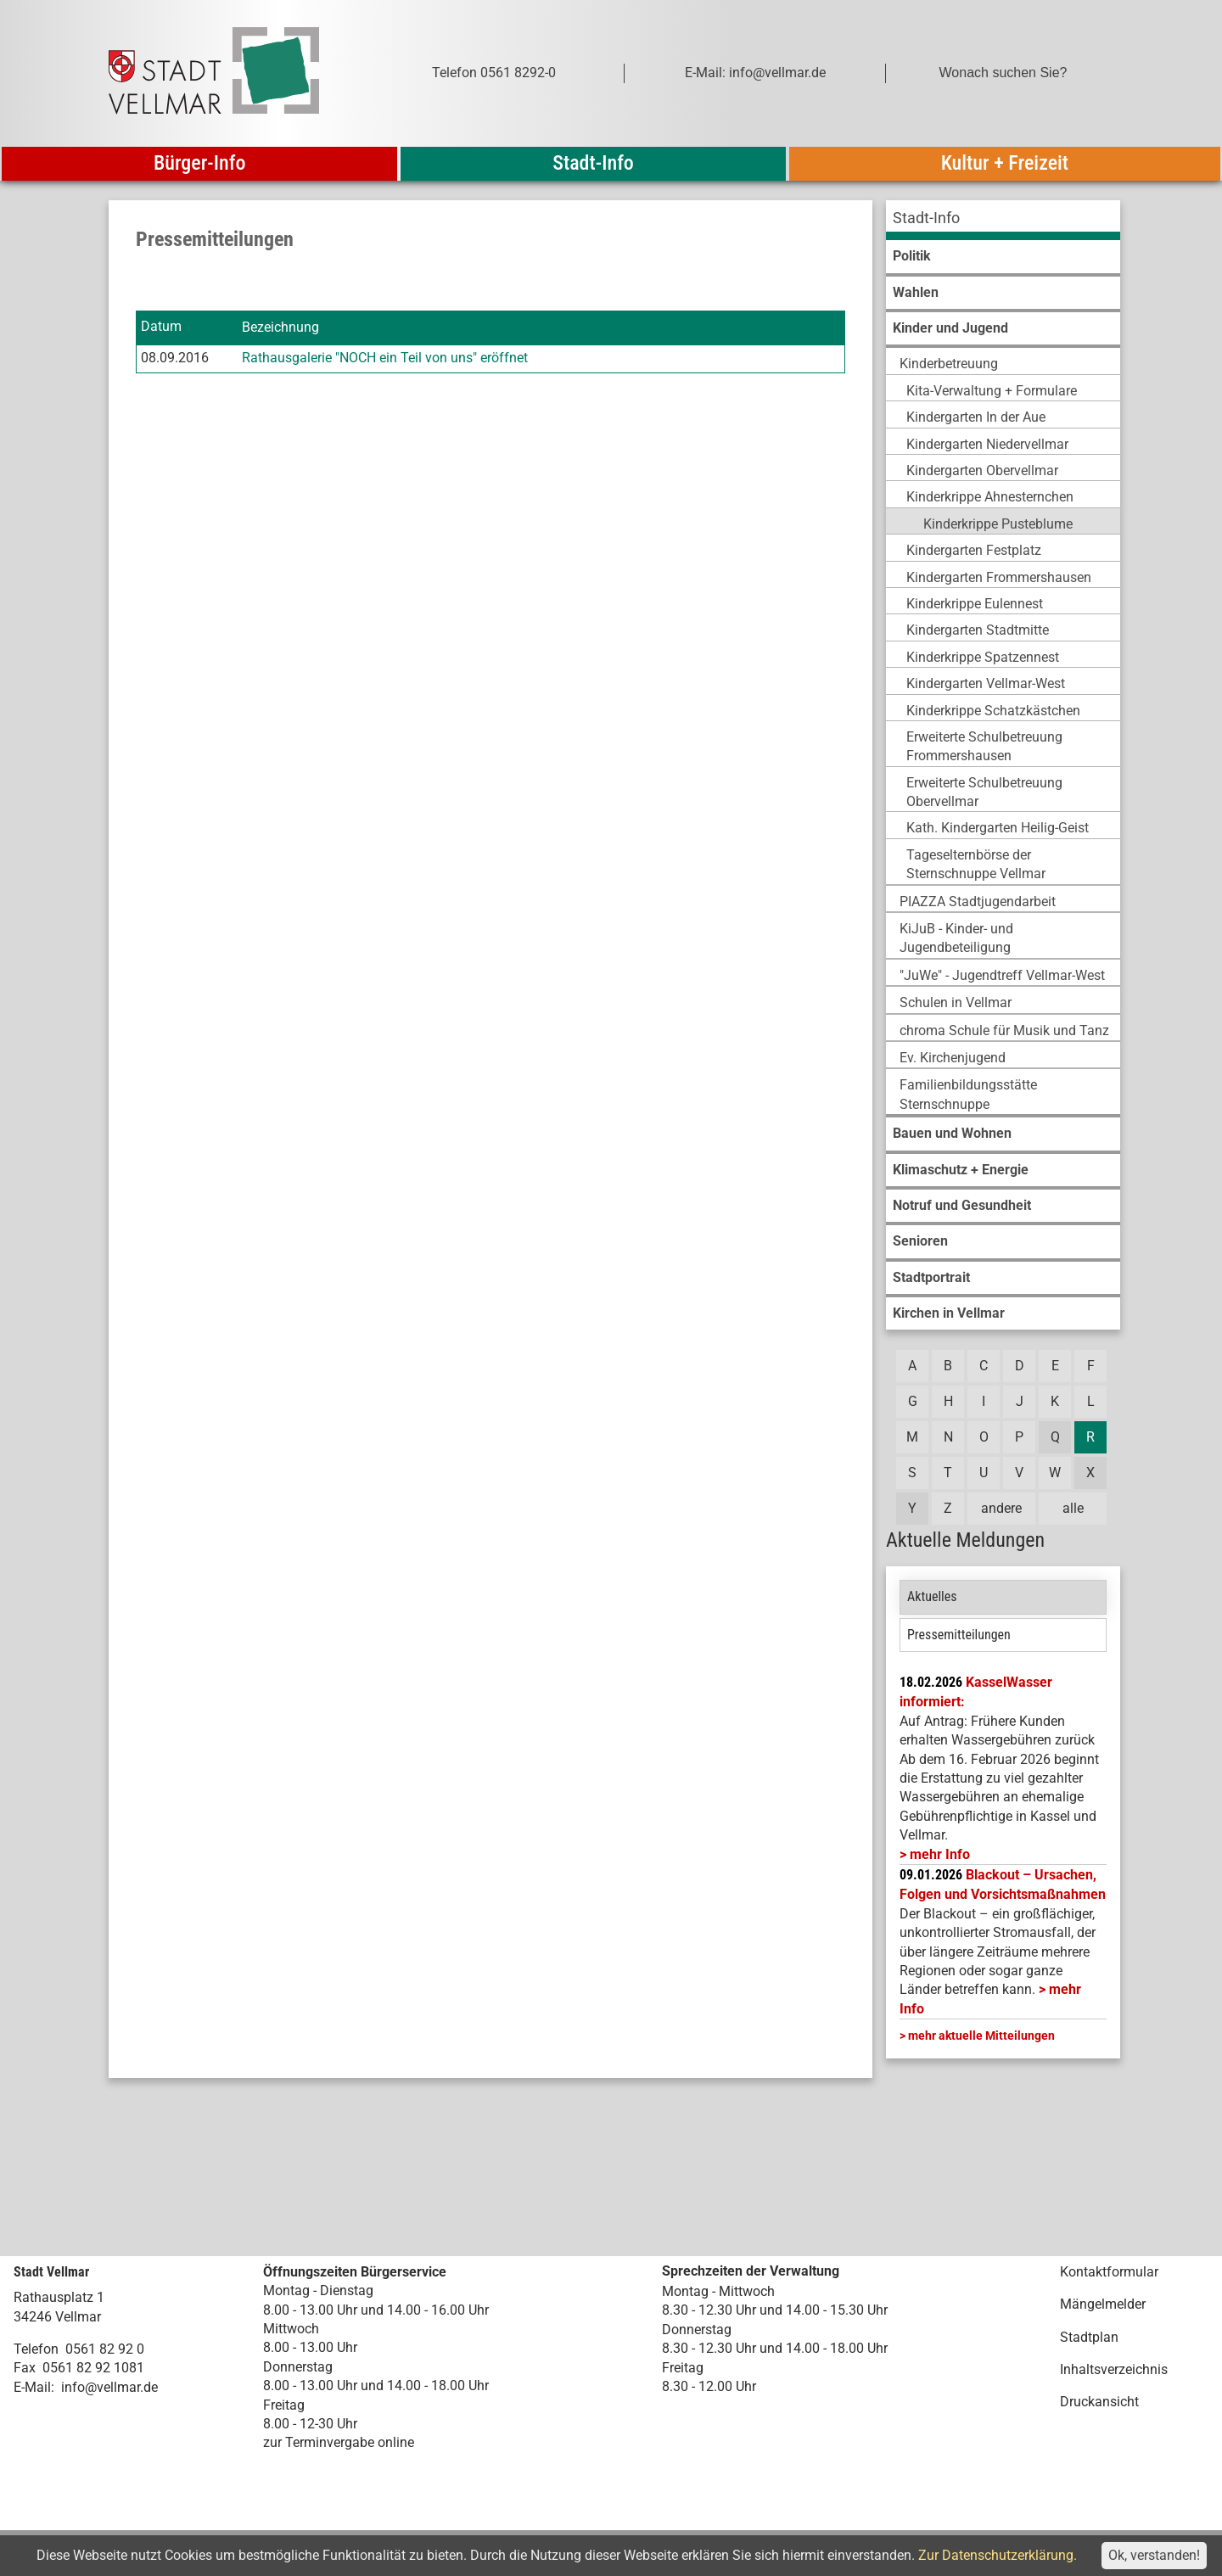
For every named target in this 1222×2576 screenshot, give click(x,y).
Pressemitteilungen (959, 1635)
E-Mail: (34, 2387)
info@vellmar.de (109, 2387)
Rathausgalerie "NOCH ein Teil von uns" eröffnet (385, 358)
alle (1073, 1508)
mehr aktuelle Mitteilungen (981, 2035)
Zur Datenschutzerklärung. (997, 2555)
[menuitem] (1003, 220)
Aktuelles (932, 1596)
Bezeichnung (280, 327)
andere (1001, 1508)
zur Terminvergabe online (338, 2442)
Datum (161, 327)
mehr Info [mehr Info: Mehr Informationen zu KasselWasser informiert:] (940, 1854)
